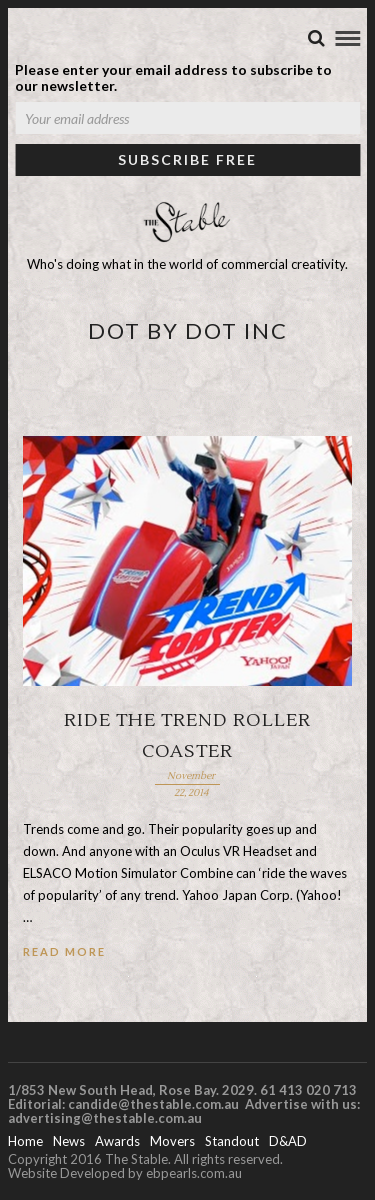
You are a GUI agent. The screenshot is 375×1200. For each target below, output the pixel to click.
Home (25, 1141)
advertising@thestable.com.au (105, 1118)
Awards (117, 1141)
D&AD (288, 1141)
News (69, 1141)
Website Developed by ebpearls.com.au (125, 1173)
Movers (172, 1141)
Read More (64, 951)
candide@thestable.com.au (155, 1104)
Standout (232, 1141)
